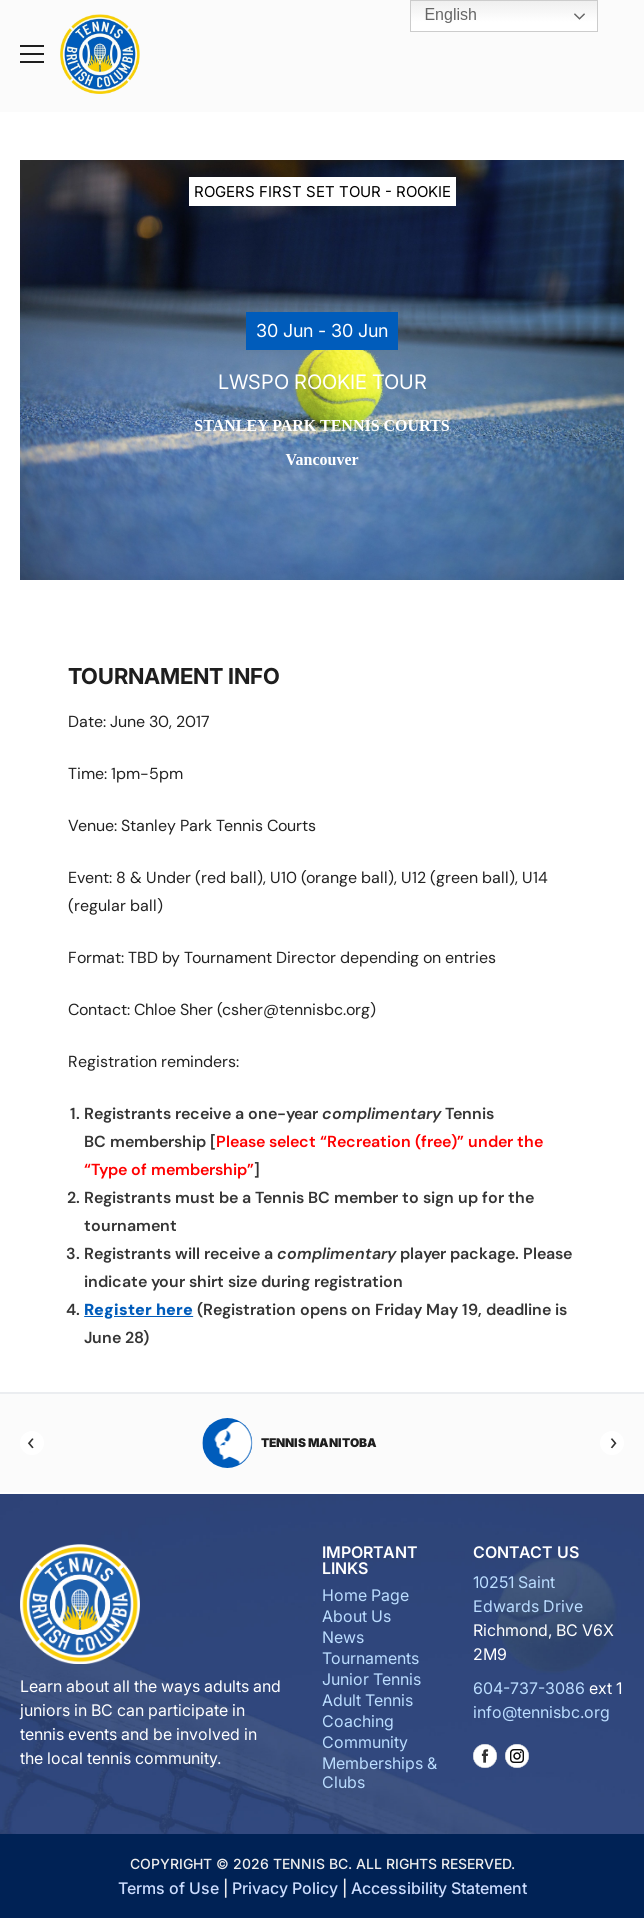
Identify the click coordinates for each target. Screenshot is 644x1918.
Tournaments (370, 1658)
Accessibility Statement (439, 1888)
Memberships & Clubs (379, 1772)
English (436, 16)
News (343, 1637)
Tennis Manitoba (322, 1443)
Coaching (358, 1721)
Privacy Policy (285, 1888)
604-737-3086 (529, 1688)
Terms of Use (168, 1888)
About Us (356, 1616)
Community (365, 1742)
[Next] (612, 1443)
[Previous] (32, 1443)
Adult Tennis (367, 1700)
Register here (138, 1309)
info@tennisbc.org (541, 1712)
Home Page (365, 1595)
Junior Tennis (371, 1679)
